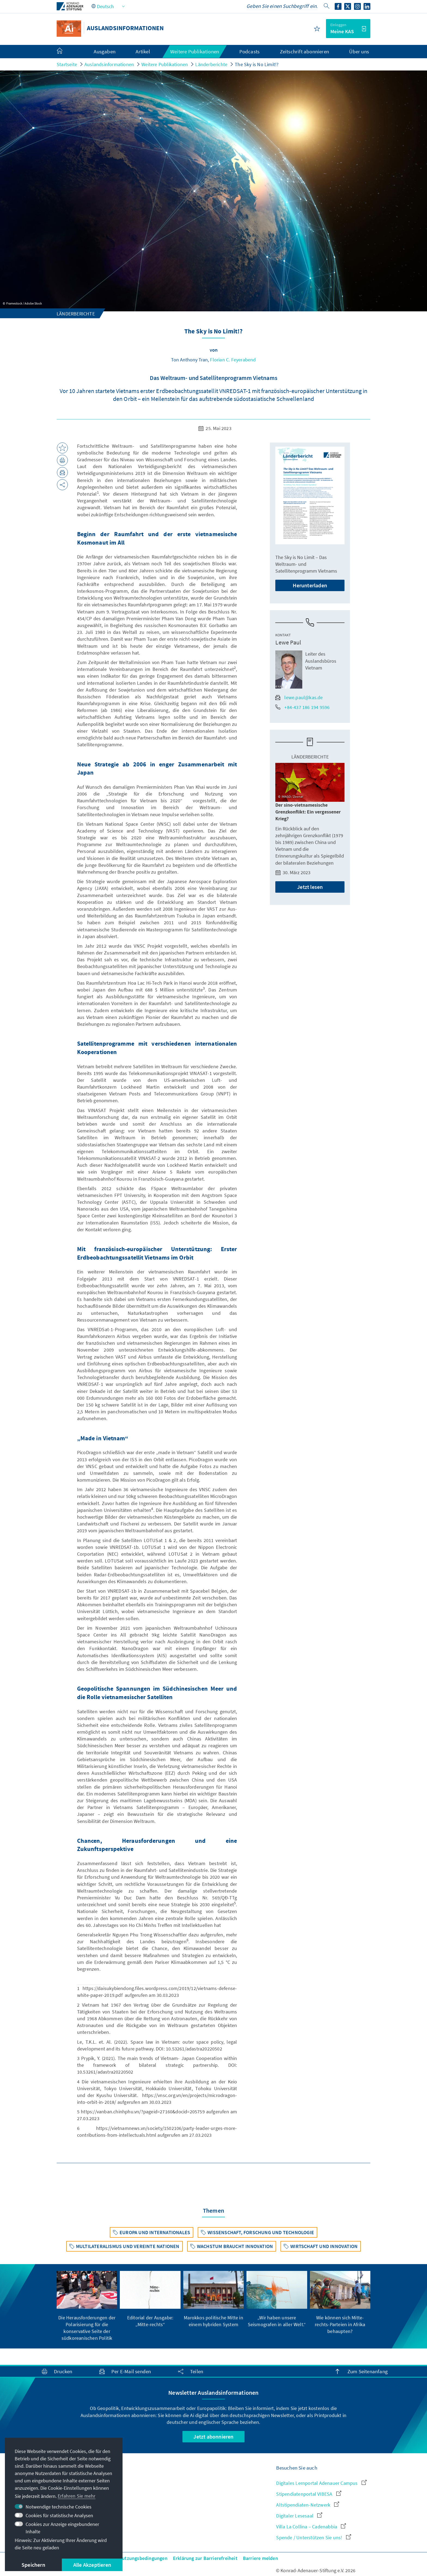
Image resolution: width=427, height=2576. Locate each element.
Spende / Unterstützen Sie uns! (313, 2537)
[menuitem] (65, 51)
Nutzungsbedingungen (143, 2558)
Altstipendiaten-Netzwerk (307, 2505)
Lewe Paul (288, 642)
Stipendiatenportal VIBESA (308, 2494)
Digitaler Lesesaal (299, 2516)
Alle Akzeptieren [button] (92, 2564)
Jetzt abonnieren (213, 2436)
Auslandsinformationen (109, 64)
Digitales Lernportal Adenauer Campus (321, 2483)
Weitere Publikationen (164, 64)
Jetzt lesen (310, 886)
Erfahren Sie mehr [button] (76, 2496)
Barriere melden (260, 2558)
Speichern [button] (33, 2564)
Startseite (67, 64)
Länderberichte (211, 64)
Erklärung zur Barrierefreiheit (205, 2558)
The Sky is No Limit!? (257, 64)
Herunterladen (310, 585)
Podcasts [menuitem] (249, 51)
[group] (87, 2306)
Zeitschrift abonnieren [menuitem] (304, 51)
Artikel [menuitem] (143, 51)
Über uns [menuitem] (359, 51)
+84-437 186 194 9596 (302, 707)
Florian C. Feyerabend (233, 360)
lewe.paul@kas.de (299, 697)
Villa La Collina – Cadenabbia (311, 2526)
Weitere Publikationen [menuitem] (194, 51)
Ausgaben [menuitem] (104, 51)
